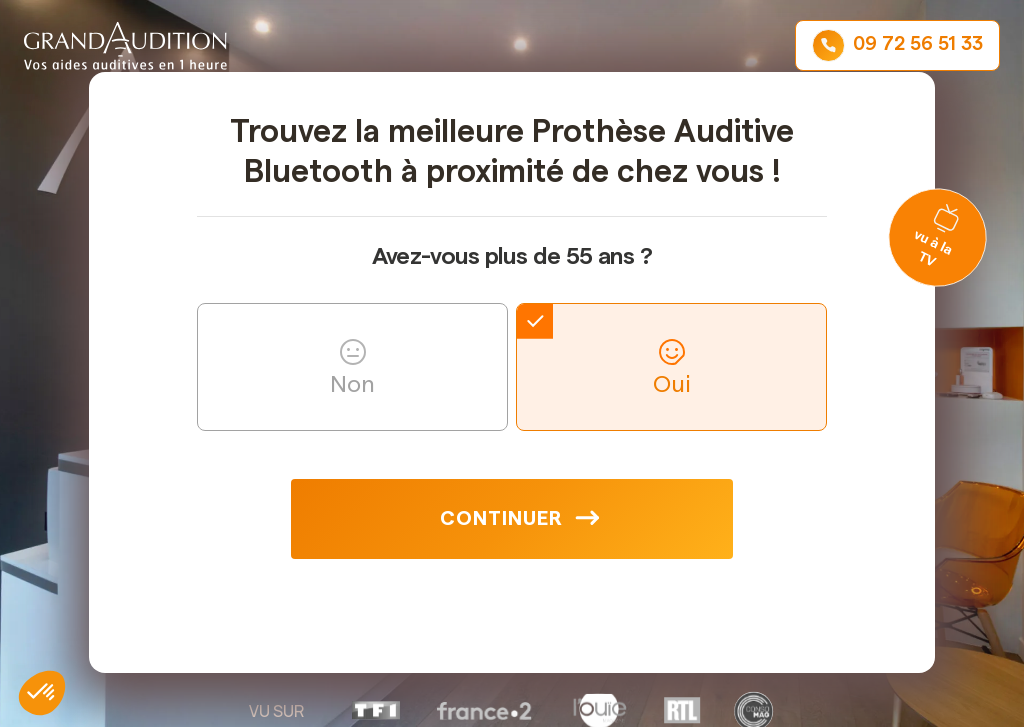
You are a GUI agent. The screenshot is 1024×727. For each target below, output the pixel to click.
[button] (42, 693)
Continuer (501, 519)
